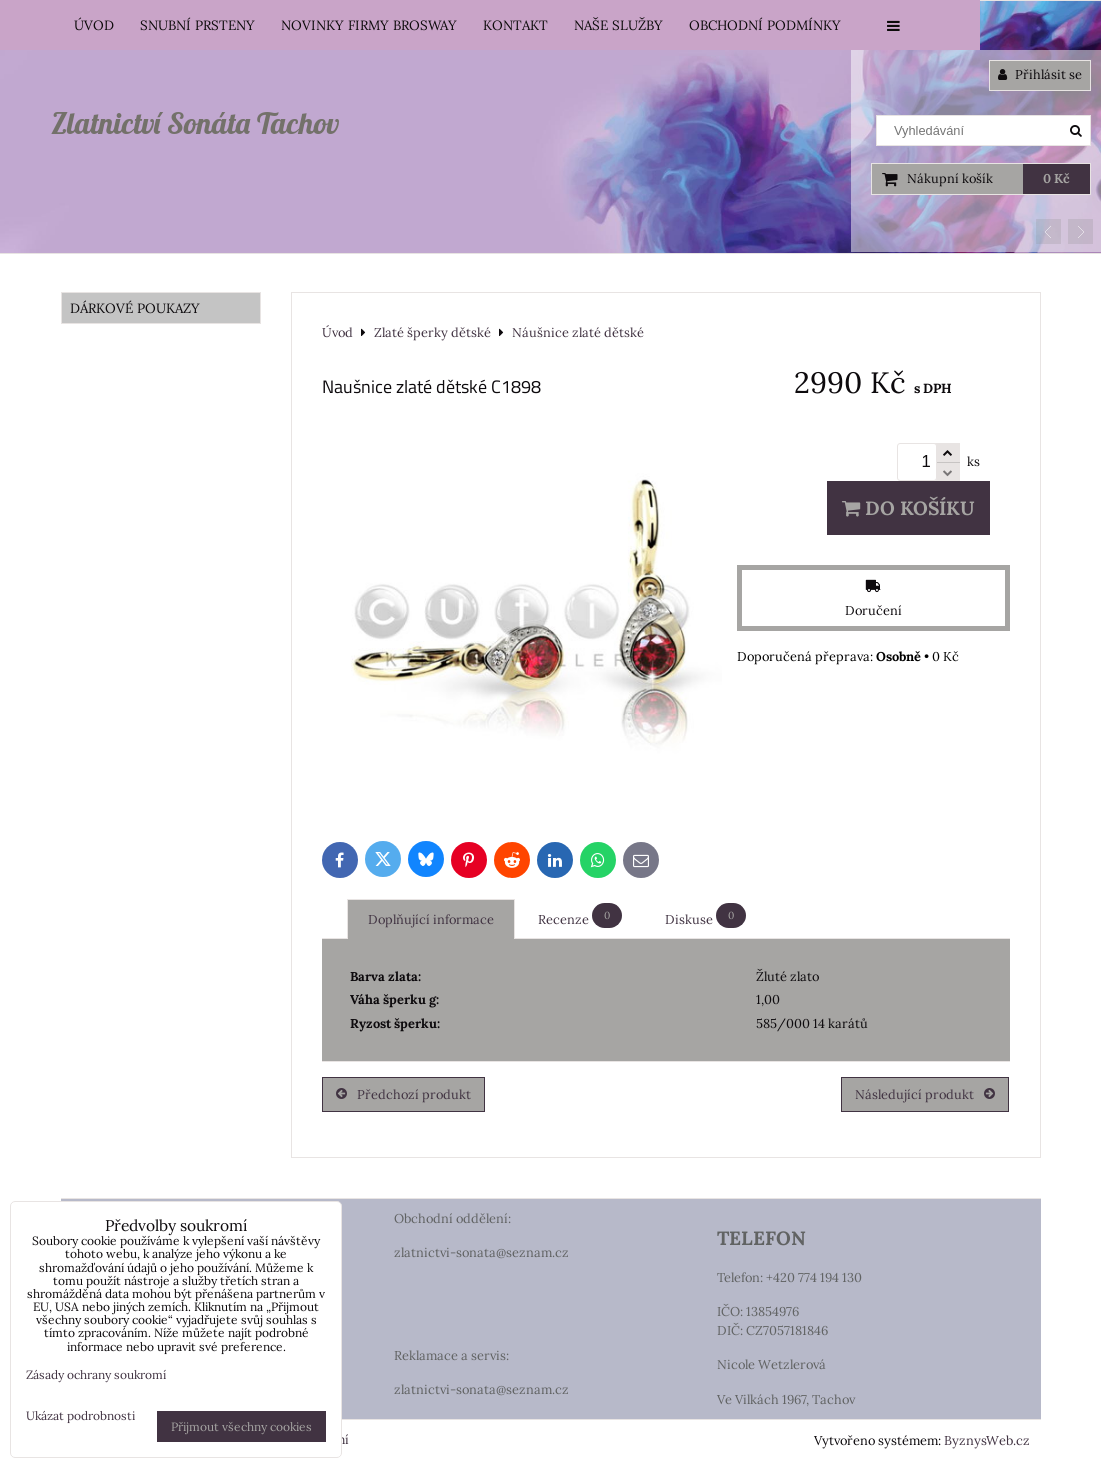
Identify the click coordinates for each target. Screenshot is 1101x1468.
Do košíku (908, 508)
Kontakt (515, 25)
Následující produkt (925, 1094)
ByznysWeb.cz (987, 1440)
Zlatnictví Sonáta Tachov (195, 123)
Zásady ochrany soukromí (96, 1374)
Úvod (94, 25)
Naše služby (618, 25)
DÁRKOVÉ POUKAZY (135, 308)
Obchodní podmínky (765, 25)
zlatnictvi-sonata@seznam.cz (481, 1252)
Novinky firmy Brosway (369, 25)
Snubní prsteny (197, 25)
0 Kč (1056, 178)
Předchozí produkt (403, 1094)
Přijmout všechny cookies (241, 1426)
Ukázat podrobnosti (80, 1415)
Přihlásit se (1040, 74)
